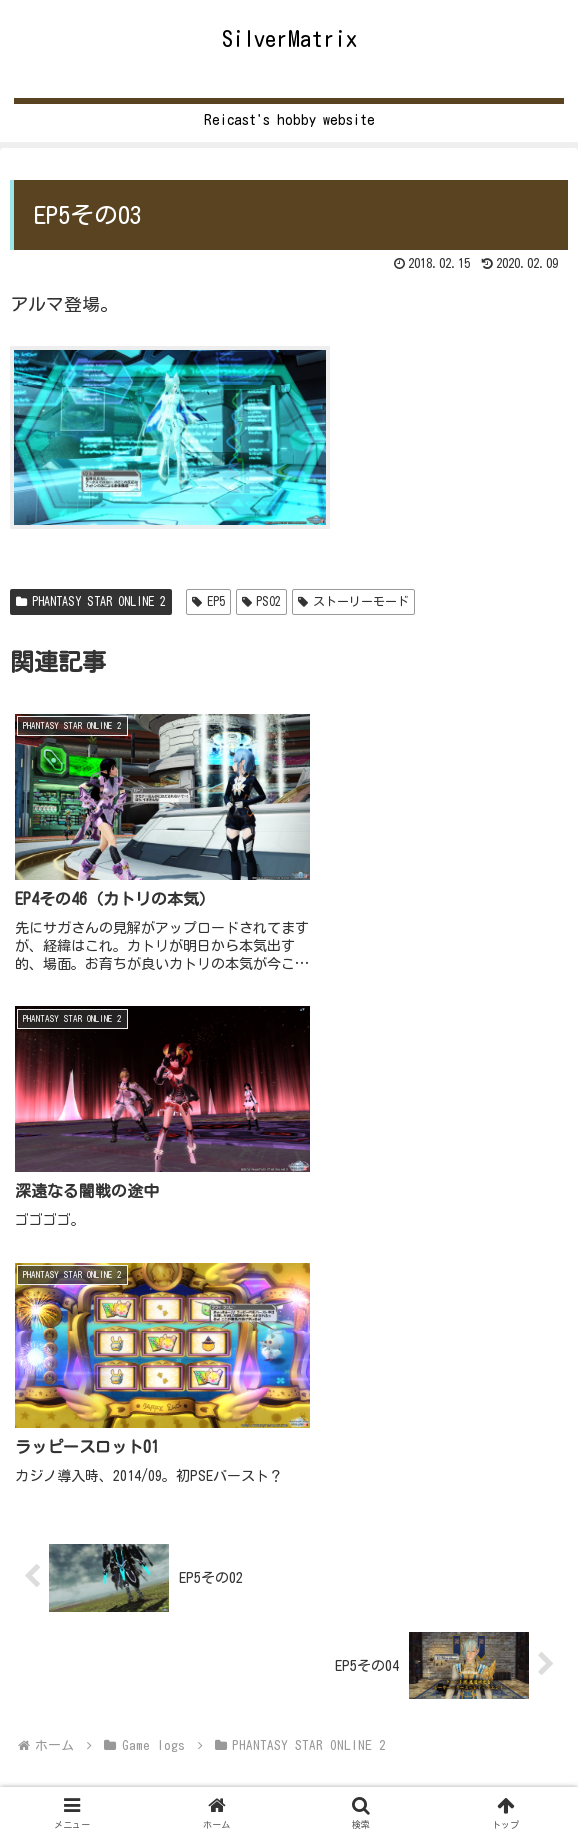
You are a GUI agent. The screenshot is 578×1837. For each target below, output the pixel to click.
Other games (476, 1767)
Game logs (289, 1767)
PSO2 (262, 601)
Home (101, 1767)
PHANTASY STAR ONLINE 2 (91, 601)
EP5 (208, 601)
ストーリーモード (353, 601)
